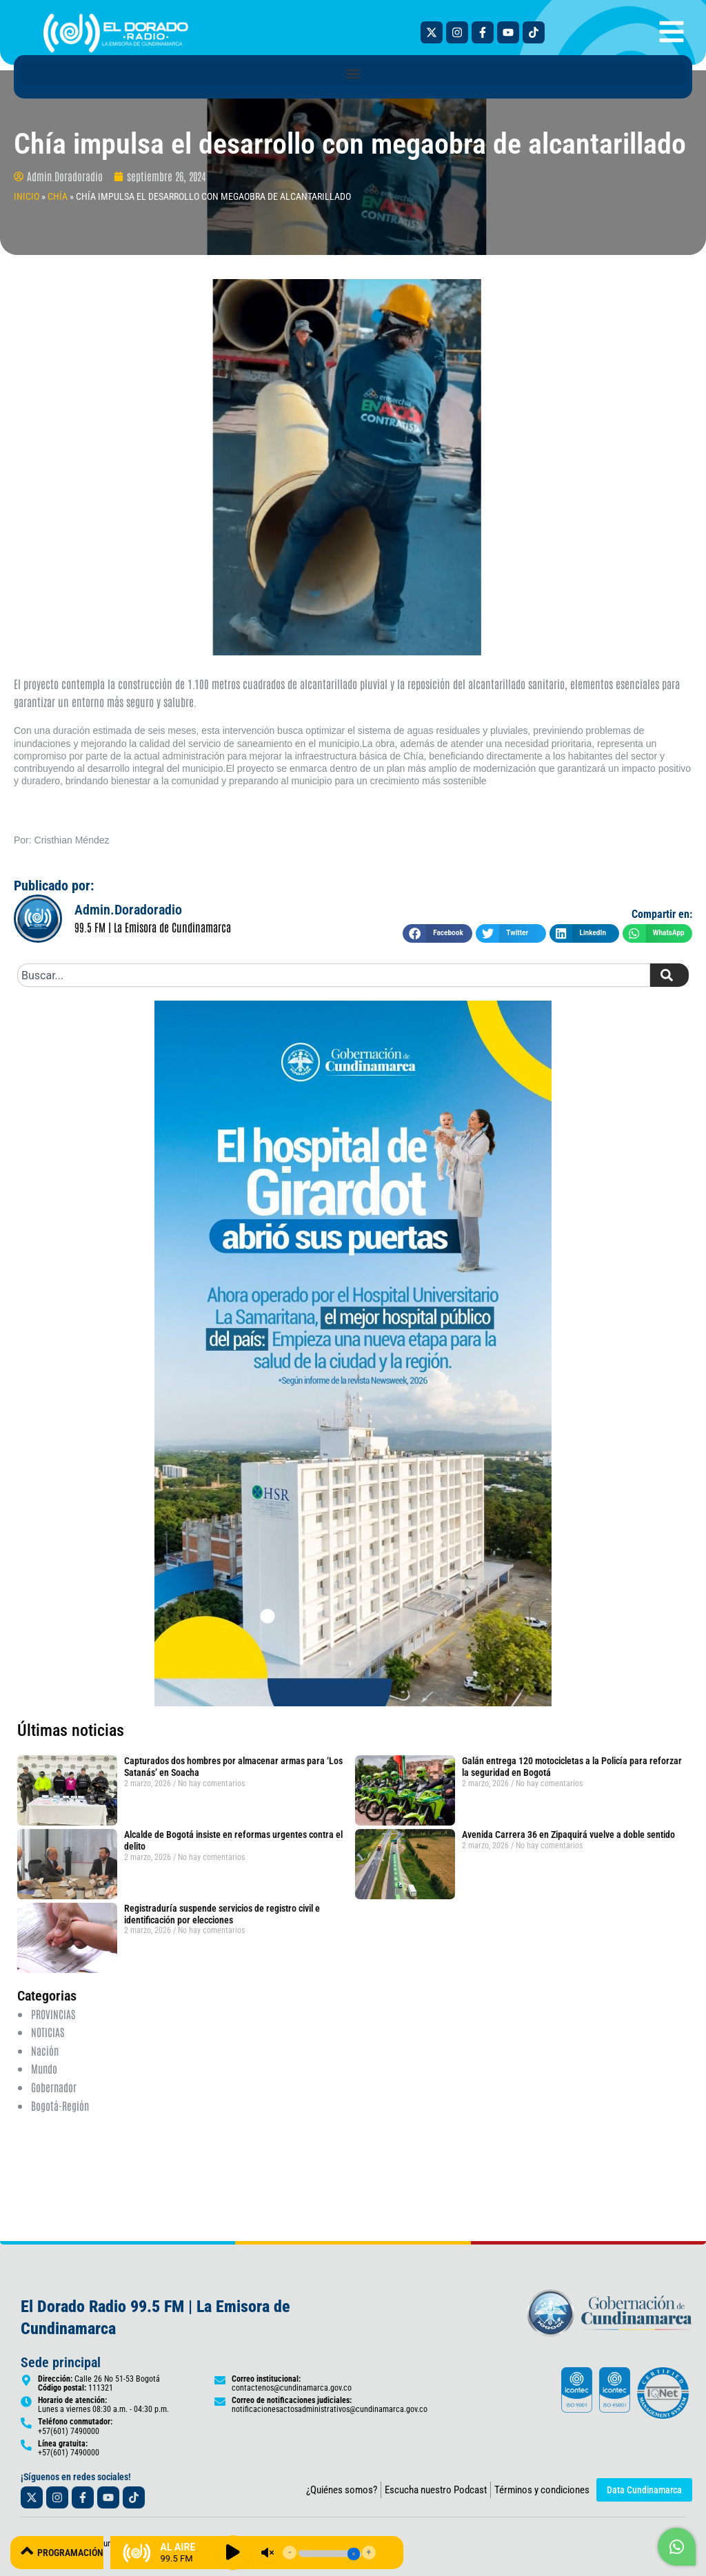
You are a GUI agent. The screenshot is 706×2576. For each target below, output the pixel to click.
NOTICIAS (47, 2031)
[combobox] (333, 975)
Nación (45, 2049)
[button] (353, 73)
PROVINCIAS (53, 2014)
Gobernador (54, 2086)
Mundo (45, 2068)
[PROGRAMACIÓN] (28, 2552)
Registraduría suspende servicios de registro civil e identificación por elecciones (222, 1914)
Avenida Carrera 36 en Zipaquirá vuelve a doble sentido (568, 1834)
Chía (58, 196)
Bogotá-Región (60, 2105)
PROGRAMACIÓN (77, 2552)
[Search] (669, 975)
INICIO (26, 196)
